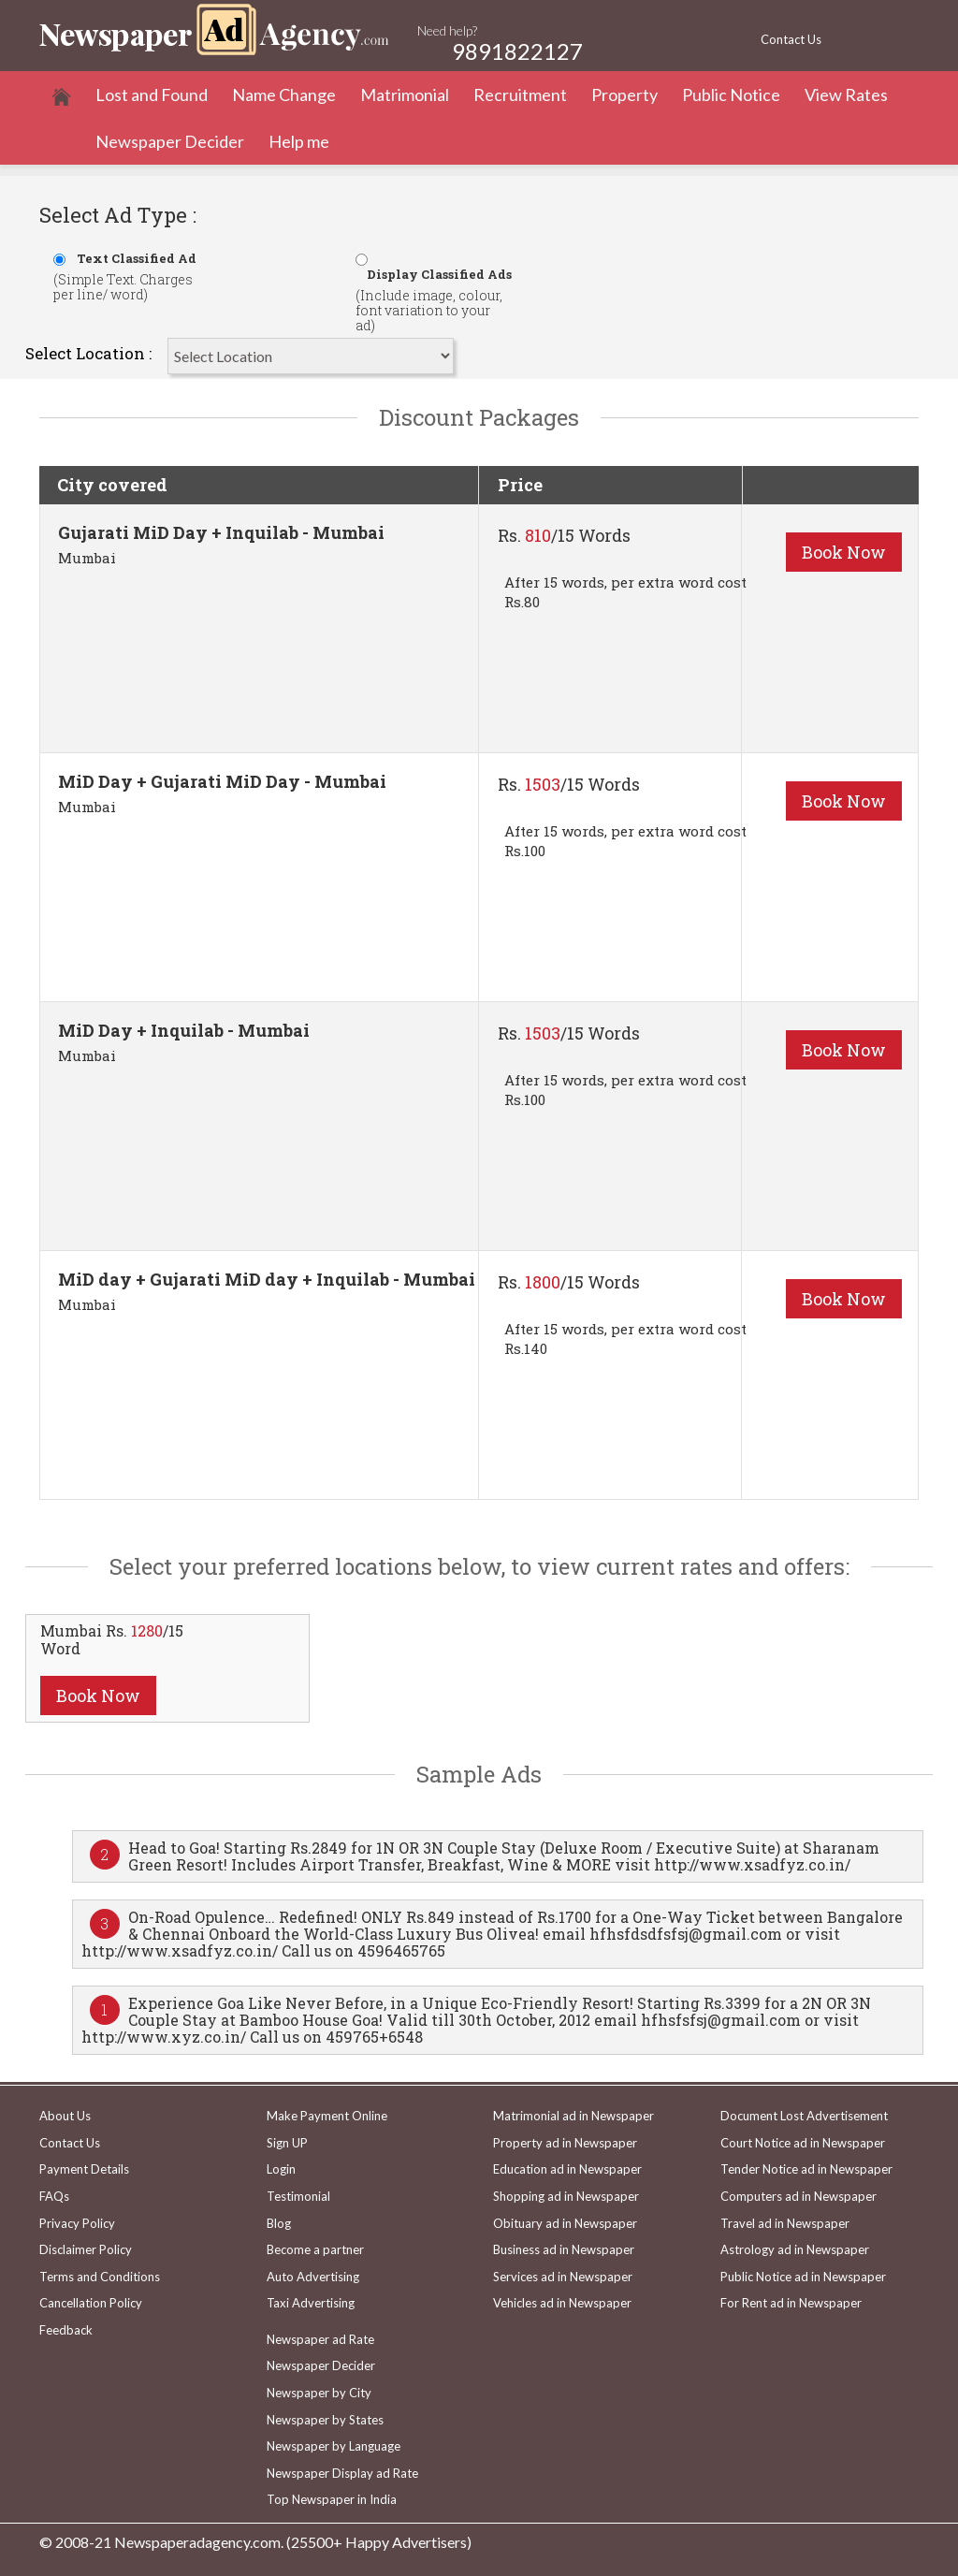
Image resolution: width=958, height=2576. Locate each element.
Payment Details (84, 2168)
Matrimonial (404, 94)
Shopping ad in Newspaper (566, 2196)
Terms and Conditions (99, 2276)
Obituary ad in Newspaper (565, 2223)
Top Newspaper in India (332, 2499)
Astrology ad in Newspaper (794, 2249)
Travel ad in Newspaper (784, 2223)
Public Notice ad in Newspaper (803, 2276)
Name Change (284, 94)
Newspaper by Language (333, 2445)
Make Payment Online (327, 2115)
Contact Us (791, 39)
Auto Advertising (313, 2276)
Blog (279, 2223)
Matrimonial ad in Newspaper (573, 2115)
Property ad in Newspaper (565, 2142)
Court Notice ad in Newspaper (802, 2142)
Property (624, 94)
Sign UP (287, 2142)
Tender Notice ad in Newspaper (806, 2168)
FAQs (54, 2196)
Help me (299, 141)
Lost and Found (151, 94)
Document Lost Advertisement (804, 2115)
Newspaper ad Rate (320, 2339)
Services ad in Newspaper (562, 2276)
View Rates (846, 94)
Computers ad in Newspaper (798, 2196)
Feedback (66, 2329)
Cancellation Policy (90, 2302)
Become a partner (315, 2249)
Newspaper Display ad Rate (342, 2473)
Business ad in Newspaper (563, 2249)
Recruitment (520, 94)
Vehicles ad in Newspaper (562, 2302)
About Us (65, 2115)
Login (281, 2168)
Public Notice (731, 94)
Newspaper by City (319, 2392)
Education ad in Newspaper (567, 2168)
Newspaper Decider (169, 141)
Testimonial (298, 2196)
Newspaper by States (325, 2419)
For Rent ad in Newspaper (791, 2302)
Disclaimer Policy (85, 2249)
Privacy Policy (77, 2223)
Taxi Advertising (311, 2302)
